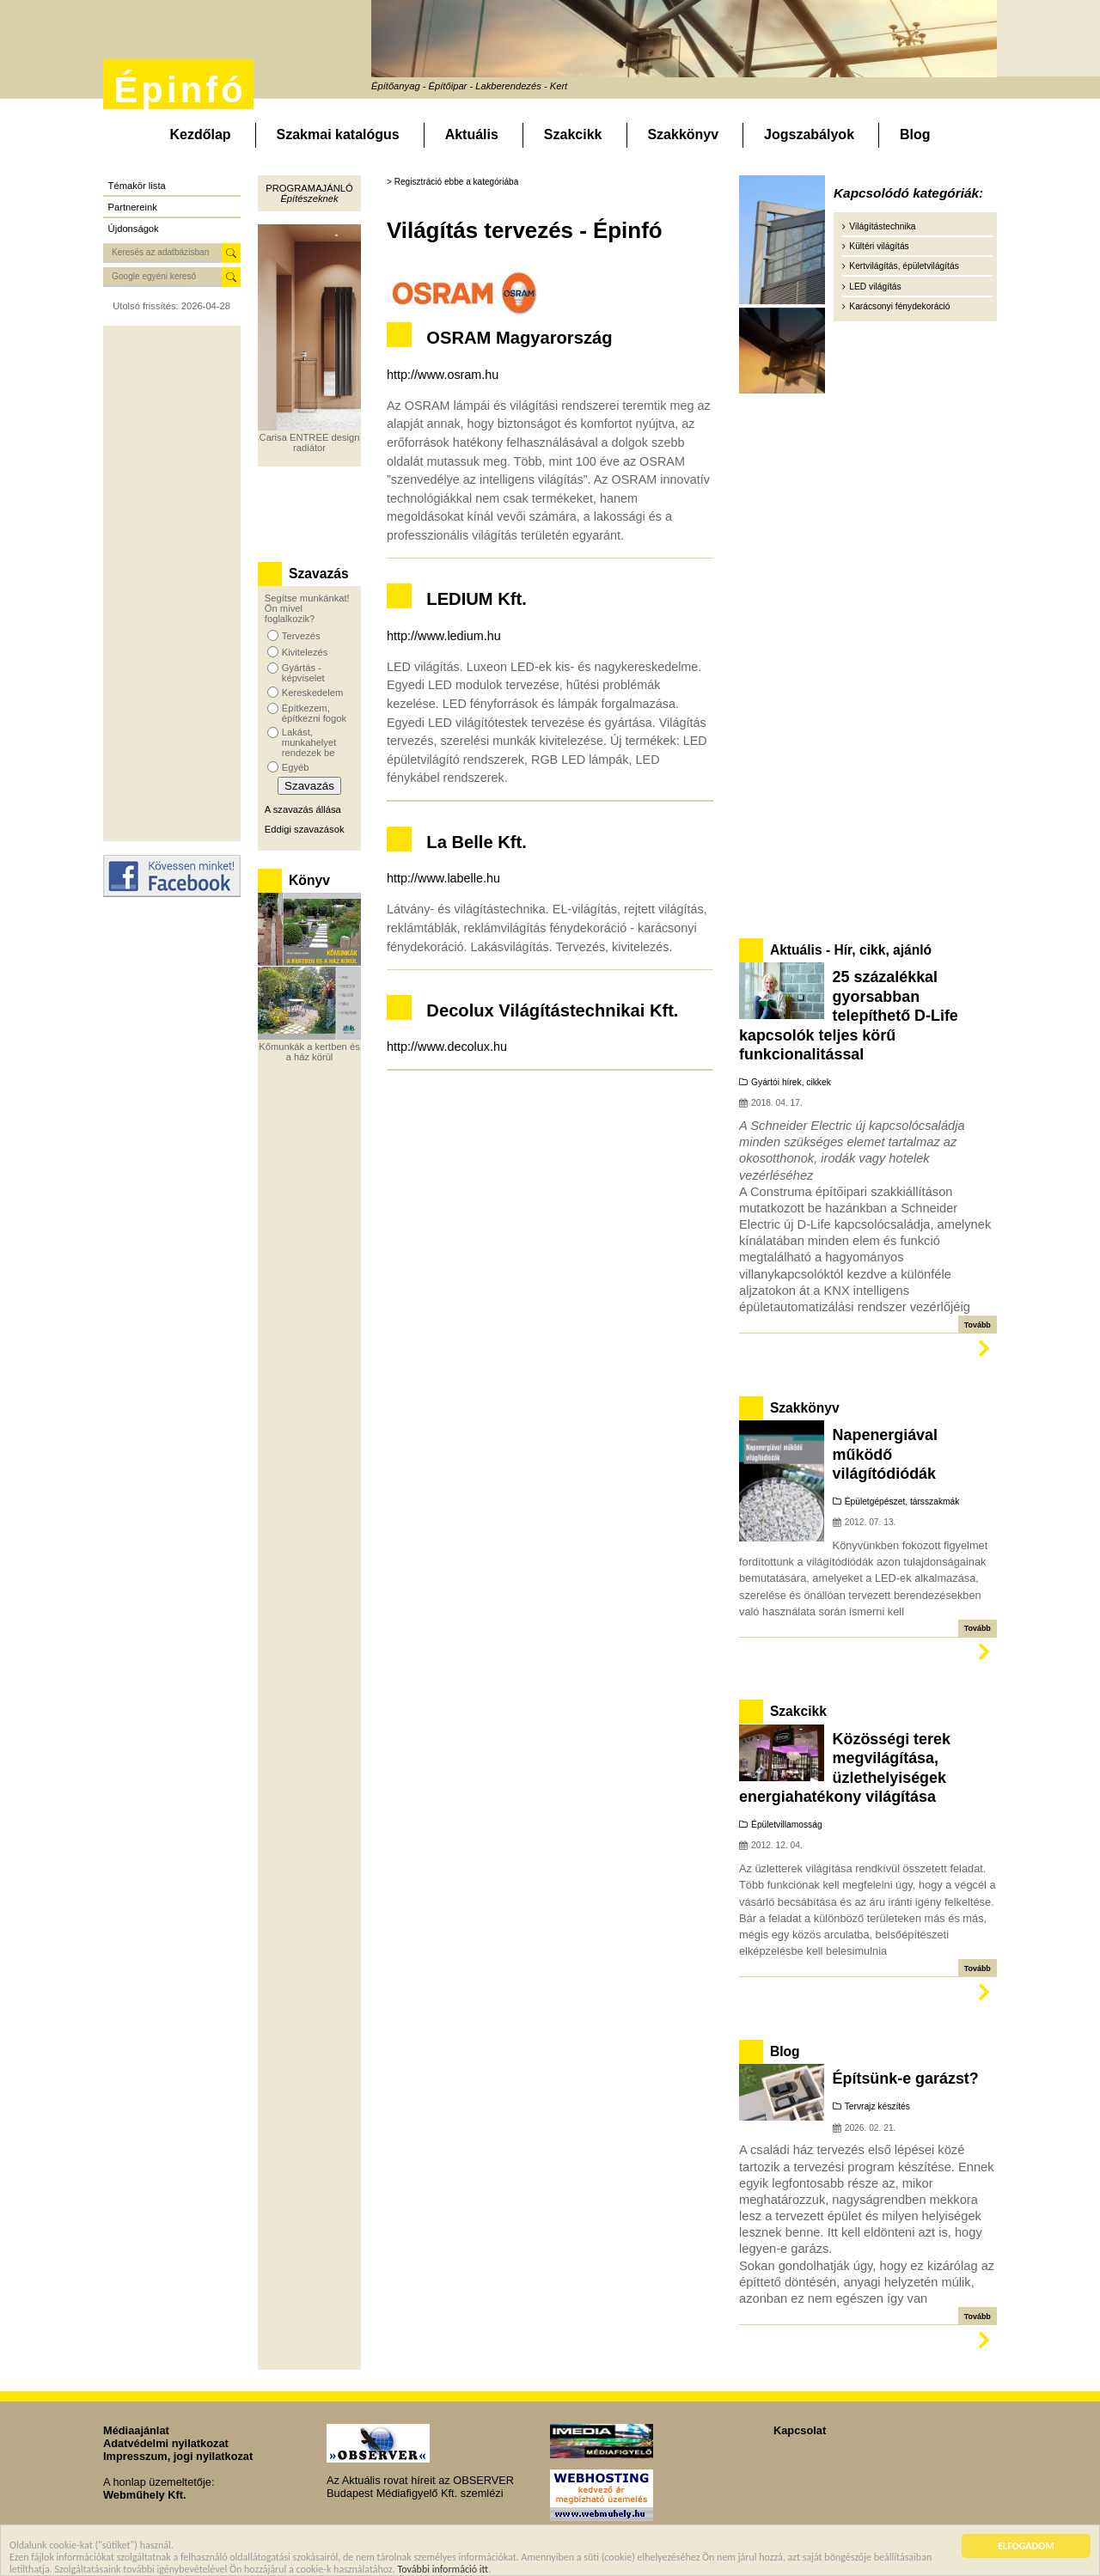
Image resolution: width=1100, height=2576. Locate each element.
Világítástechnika (882, 226)
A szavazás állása (303, 809)
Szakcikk (573, 134)
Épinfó (179, 90)
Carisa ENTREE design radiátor (310, 442)
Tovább (977, 1325)
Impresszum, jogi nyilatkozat (178, 2456)
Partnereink (132, 207)
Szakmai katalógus (338, 134)
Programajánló (309, 188)
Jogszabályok (809, 134)
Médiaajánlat (136, 2430)
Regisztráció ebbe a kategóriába (456, 181)
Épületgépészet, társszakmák (902, 1501)
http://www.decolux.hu (447, 1046)
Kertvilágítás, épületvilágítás (903, 266)
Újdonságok (133, 228)
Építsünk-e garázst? (906, 2078)
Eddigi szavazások (305, 829)
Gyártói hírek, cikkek (791, 1082)
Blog (915, 134)
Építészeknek (309, 198)
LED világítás (875, 286)
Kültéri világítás (878, 246)
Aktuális (471, 134)
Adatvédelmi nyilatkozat (166, 2443)
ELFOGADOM (1026, 2549)
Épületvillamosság (786, 1824)
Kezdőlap (199, 134)
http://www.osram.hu (442, 375)
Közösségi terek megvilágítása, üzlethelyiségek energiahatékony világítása (844, 1768)
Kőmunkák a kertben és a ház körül (309, 1051)
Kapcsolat (799, 2430)
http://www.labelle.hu (443, 878)
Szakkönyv (682, 134)
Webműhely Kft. (144, 2494)
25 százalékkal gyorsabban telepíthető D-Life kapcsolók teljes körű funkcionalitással (848, 1015)
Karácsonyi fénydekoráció (899, 306)
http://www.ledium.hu (444, 636)
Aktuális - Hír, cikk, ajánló (851, 950)
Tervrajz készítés (877, 2106)
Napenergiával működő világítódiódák (885, 1454)
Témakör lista (137, 185)
